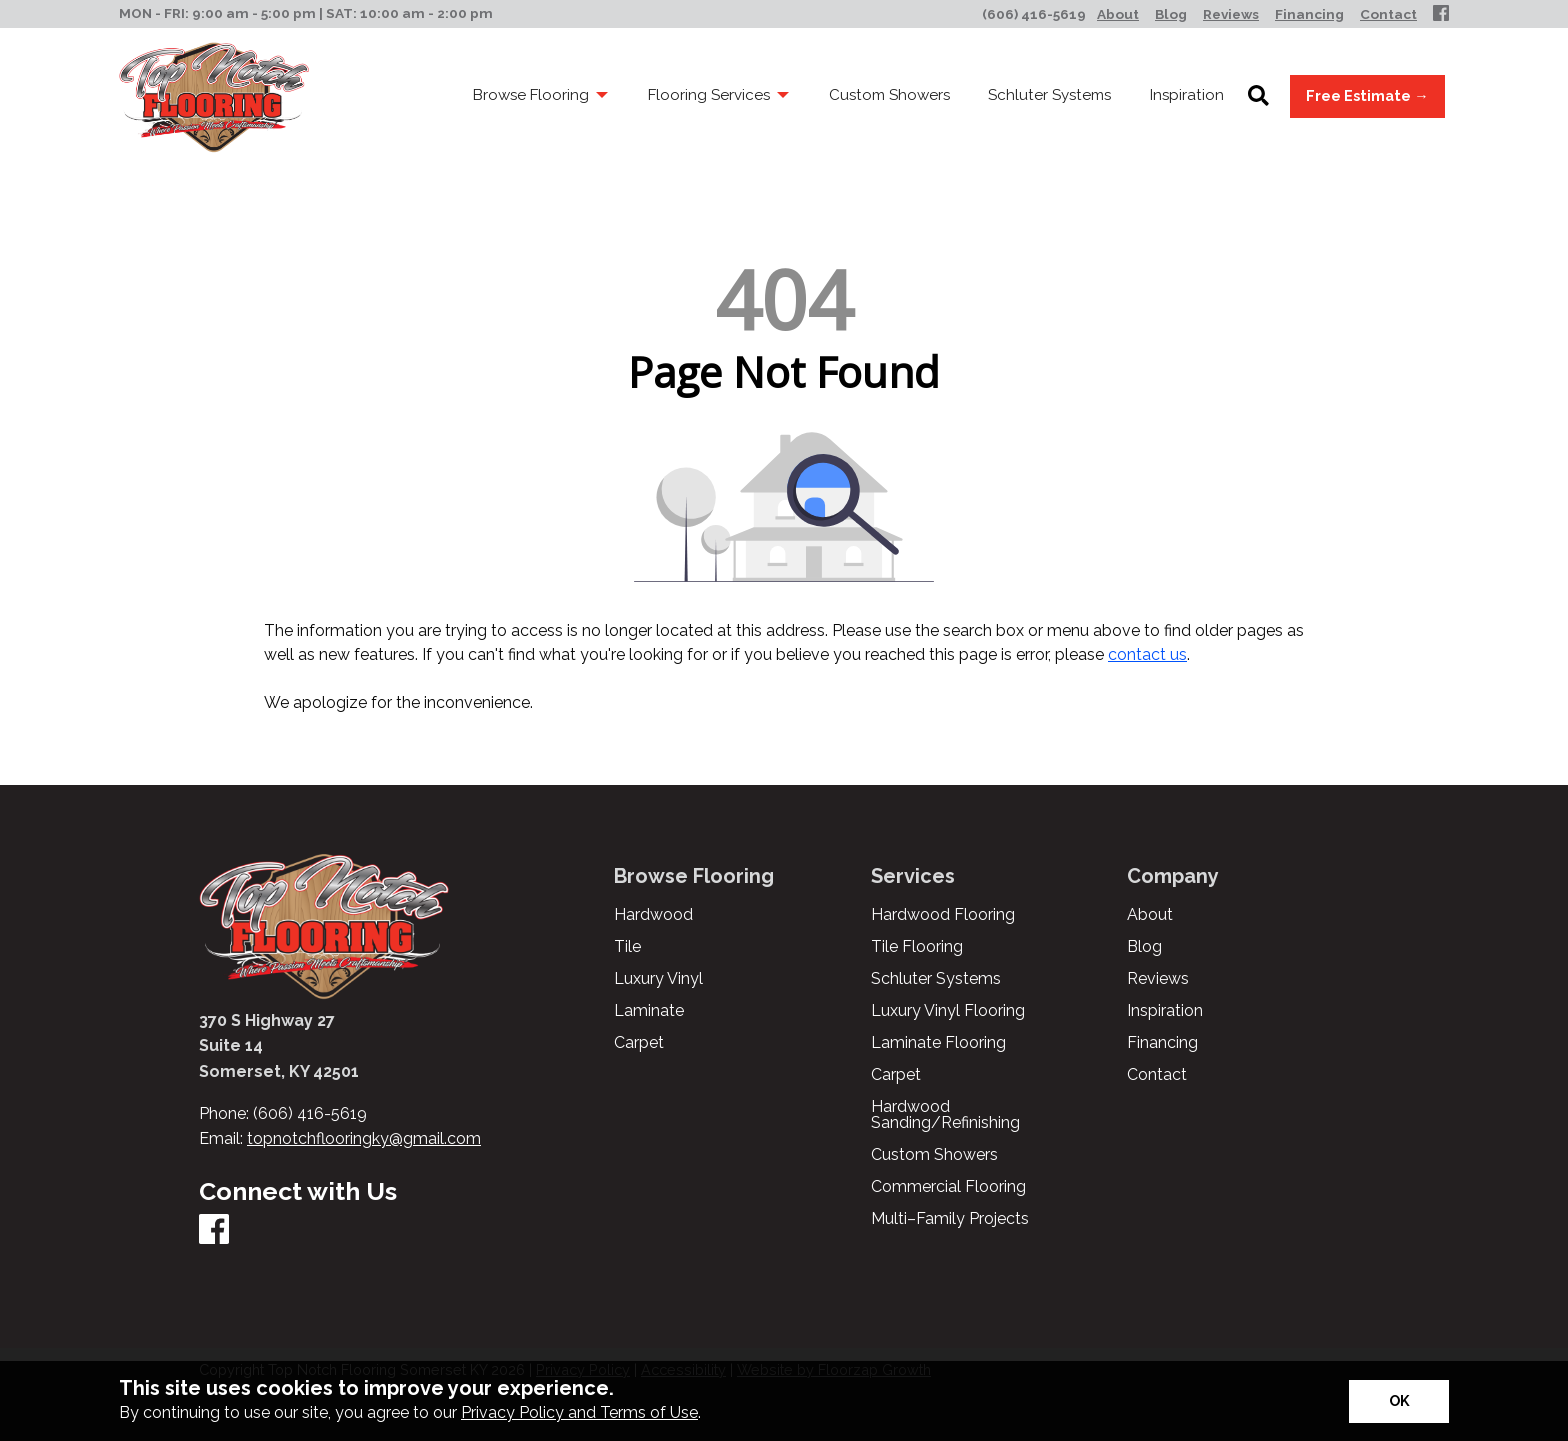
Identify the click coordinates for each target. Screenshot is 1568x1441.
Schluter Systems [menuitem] (1049, 95)
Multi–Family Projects (950, 1219)
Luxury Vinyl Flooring (948, 1011)
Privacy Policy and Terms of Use (579, 1412)
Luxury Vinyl (658, 979)
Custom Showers (934, 1155)
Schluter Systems (936, 979)
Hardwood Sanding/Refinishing (945, 1115)
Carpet (639, 1043)
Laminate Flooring (938, 1043)
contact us (1147, 654)
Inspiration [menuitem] (1187, 95)
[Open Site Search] (1258, 97)
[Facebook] (1441, 14)
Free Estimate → (1367, 95)
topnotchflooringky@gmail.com (364, 1138)
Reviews (1158, 979)
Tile (627, 947)
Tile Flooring (917, 947)
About (1150, 915)
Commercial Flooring (948, 1187)
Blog (1144, 947)
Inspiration (1165, 1011)
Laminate (649, 1011)
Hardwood (653, 915)
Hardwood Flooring (943, 915)
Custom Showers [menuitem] (889, 95)
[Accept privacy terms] (1399, 1401)
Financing (1162, 1043)
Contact (1157, 1075)
